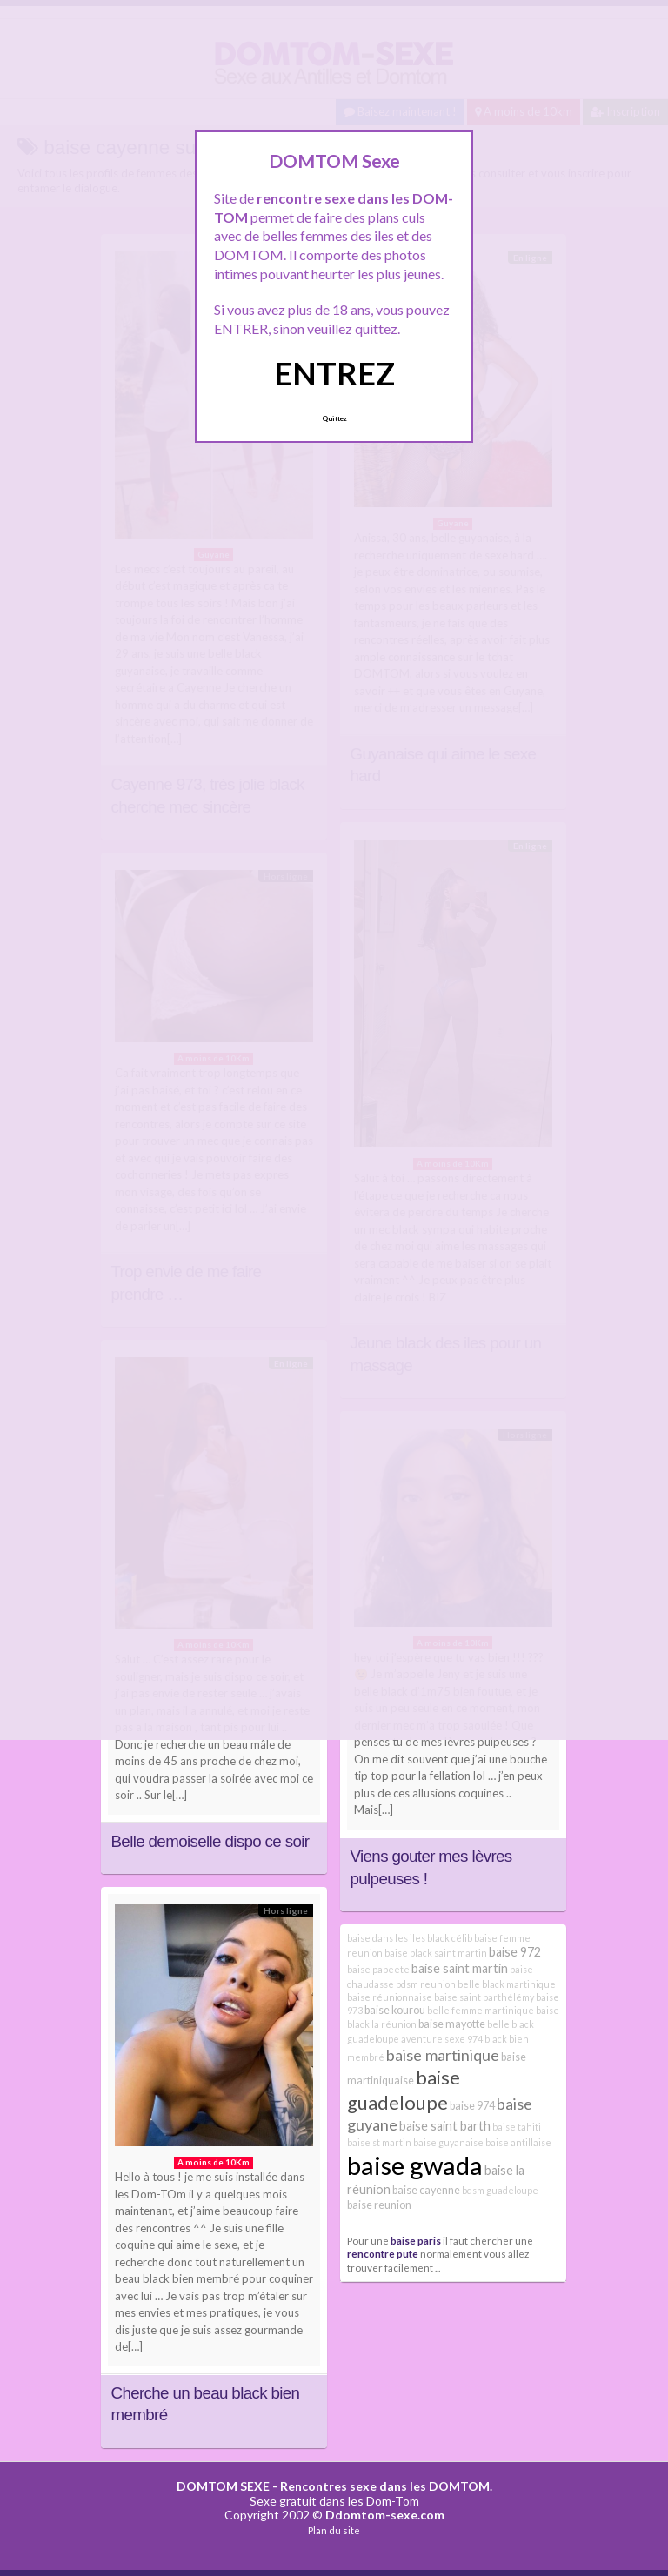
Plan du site (334, 2530)
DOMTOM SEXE (223, 2486)
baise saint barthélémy (484, 1997)
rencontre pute (382, 2253)
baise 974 (472, 2105)
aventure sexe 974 (442, 2038)
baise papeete (378, 1969)
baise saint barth (445, 2125)
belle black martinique (507, 1984)
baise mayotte (451, 2024)
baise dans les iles (386, 1938)
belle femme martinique (480, 2010)
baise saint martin (459, 1968)
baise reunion (379, 2204)
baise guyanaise (448, 2142)
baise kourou (394, 2010)
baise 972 (515, 1951)
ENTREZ (334, 373)
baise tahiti (516, 2126)
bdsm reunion (426, 1984)
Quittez (334, 418)
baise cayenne (426, 2190)
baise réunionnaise (389, 1997)
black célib (449, 1938)
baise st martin (379, 2142)
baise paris (416, 2240)
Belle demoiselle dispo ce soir (210, 1841)
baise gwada (415, 2165)
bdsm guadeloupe (500, 2190)
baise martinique (442, 2054)
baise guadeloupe (403, 2089)
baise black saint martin (435, 1952)
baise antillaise (518, 2142)
